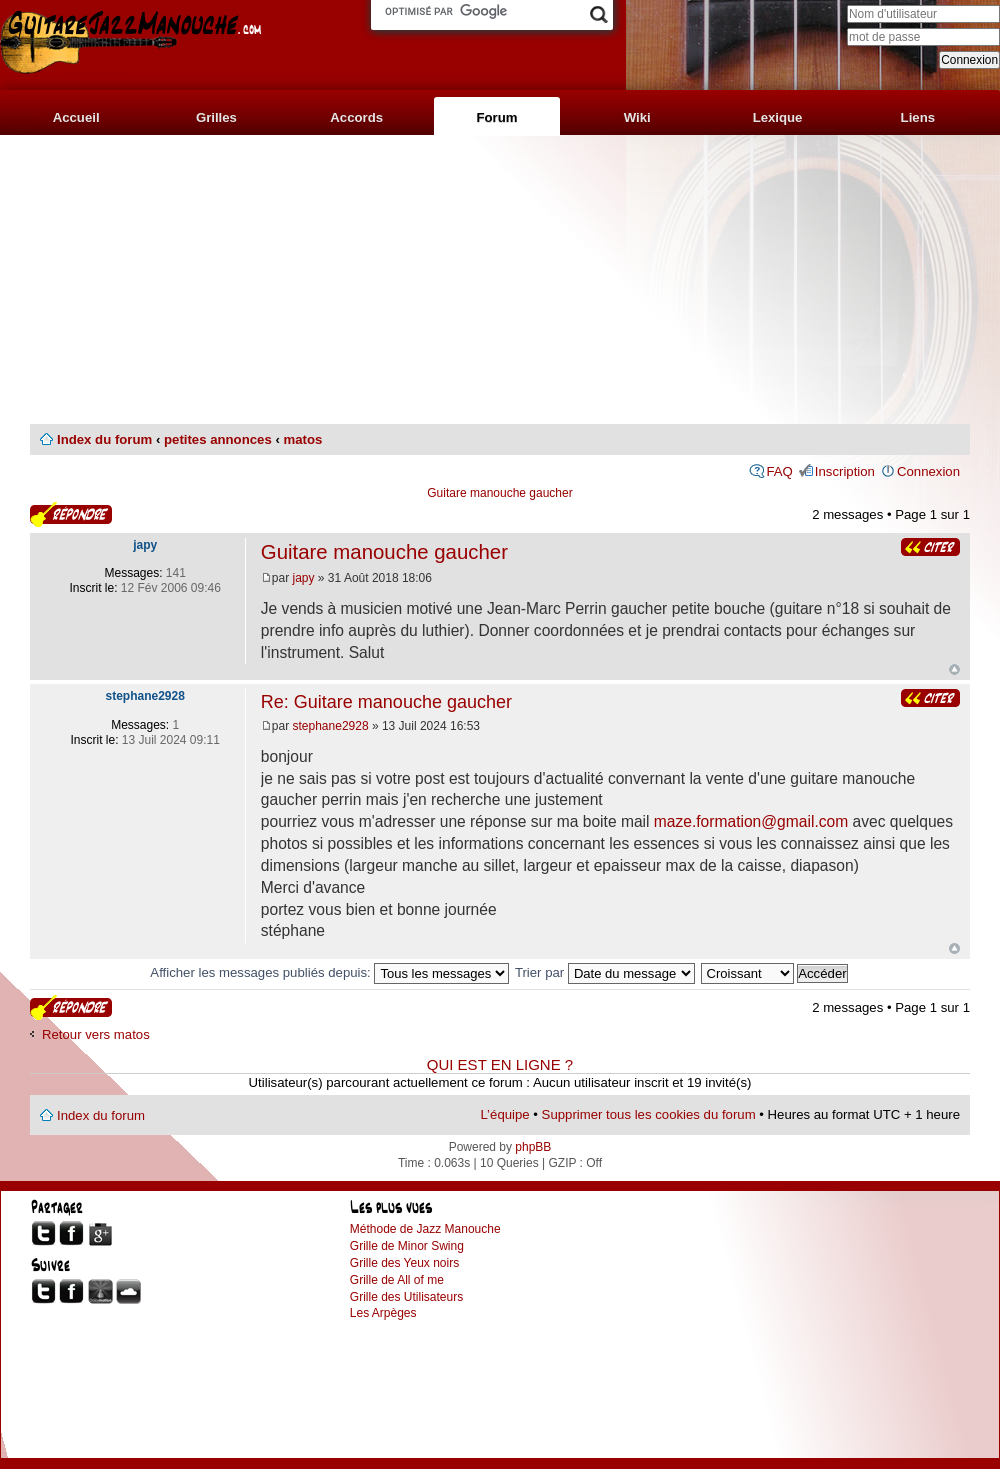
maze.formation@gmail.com (751, 821)
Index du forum (104, 439)
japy (304, 578)
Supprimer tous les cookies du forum (649, 1114)
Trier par (605, 972)
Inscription (845, 471)
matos (302, 439)
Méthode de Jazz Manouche (425, 1229)
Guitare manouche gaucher (499, 493)
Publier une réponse (71, 514)
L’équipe (505, 1114)
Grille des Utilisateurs (406, 1297)
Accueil (76, 117)
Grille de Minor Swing (407, 1246)
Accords (356, 117)
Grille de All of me (397, 1280)
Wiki (637, 117)
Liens (918, 117)
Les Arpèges (383, 1313)
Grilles (216, 117)
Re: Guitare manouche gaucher (386, 702)
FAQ (779, 471)
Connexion (928, 471)
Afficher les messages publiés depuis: (329, 972)
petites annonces (218, 439)
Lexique (778, 117)
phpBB (533, 1147)
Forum (496, 117)
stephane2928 (331, 726)
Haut (954, 669)
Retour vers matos (96, 1034)
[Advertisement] (500, 280)
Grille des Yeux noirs (404, 1263)
